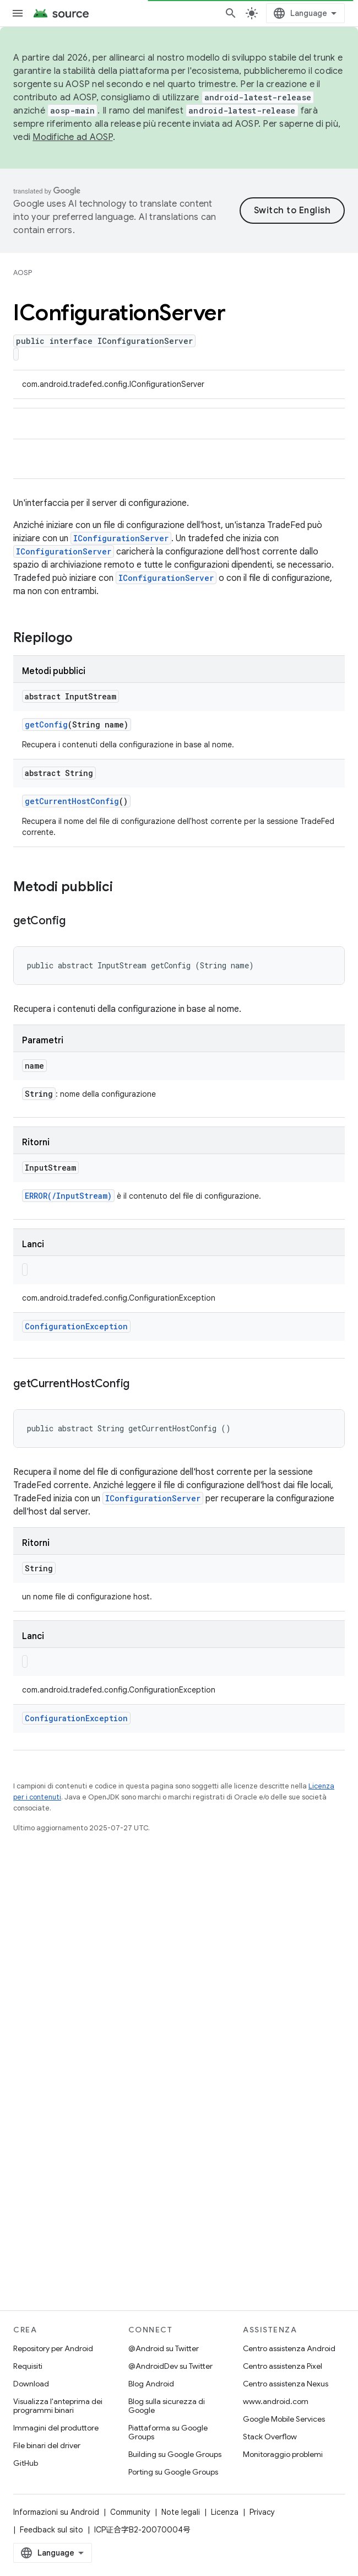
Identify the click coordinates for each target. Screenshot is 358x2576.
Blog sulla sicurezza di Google (166, 2405)
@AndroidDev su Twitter (170, 2366)
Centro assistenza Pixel (282, 2366)
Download (31, 2384)
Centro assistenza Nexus (285, 2384)
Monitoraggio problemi (283, 2454)
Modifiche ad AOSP (72, 137)
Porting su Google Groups (173, 2472)
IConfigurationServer (121, 538)
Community (130, 2512)
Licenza (224, 2512)
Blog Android (151, 2384)
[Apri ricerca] (230, 13)
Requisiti (27, 2366)
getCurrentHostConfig (72, 801)
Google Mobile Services (284, 2419)
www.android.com (275, 2401)
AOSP (22, 272)
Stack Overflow (270, 2437)
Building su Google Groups (174, 2454)
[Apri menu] (18, 13)
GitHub (25, 2463)
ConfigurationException (76, 1326)
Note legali (180, 2512)
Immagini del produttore (56, 2428)
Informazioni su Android (56, 2512)
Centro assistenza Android (289, 2348)
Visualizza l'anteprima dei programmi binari (57, 2405)
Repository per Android (53, 2348)
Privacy (262, 2512)
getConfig (46, 724)
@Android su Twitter (163, 2348)
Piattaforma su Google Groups (168, 2432)
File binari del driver (46, 2445)
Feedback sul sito (51, 2529)
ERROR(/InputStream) (68, 1195)
